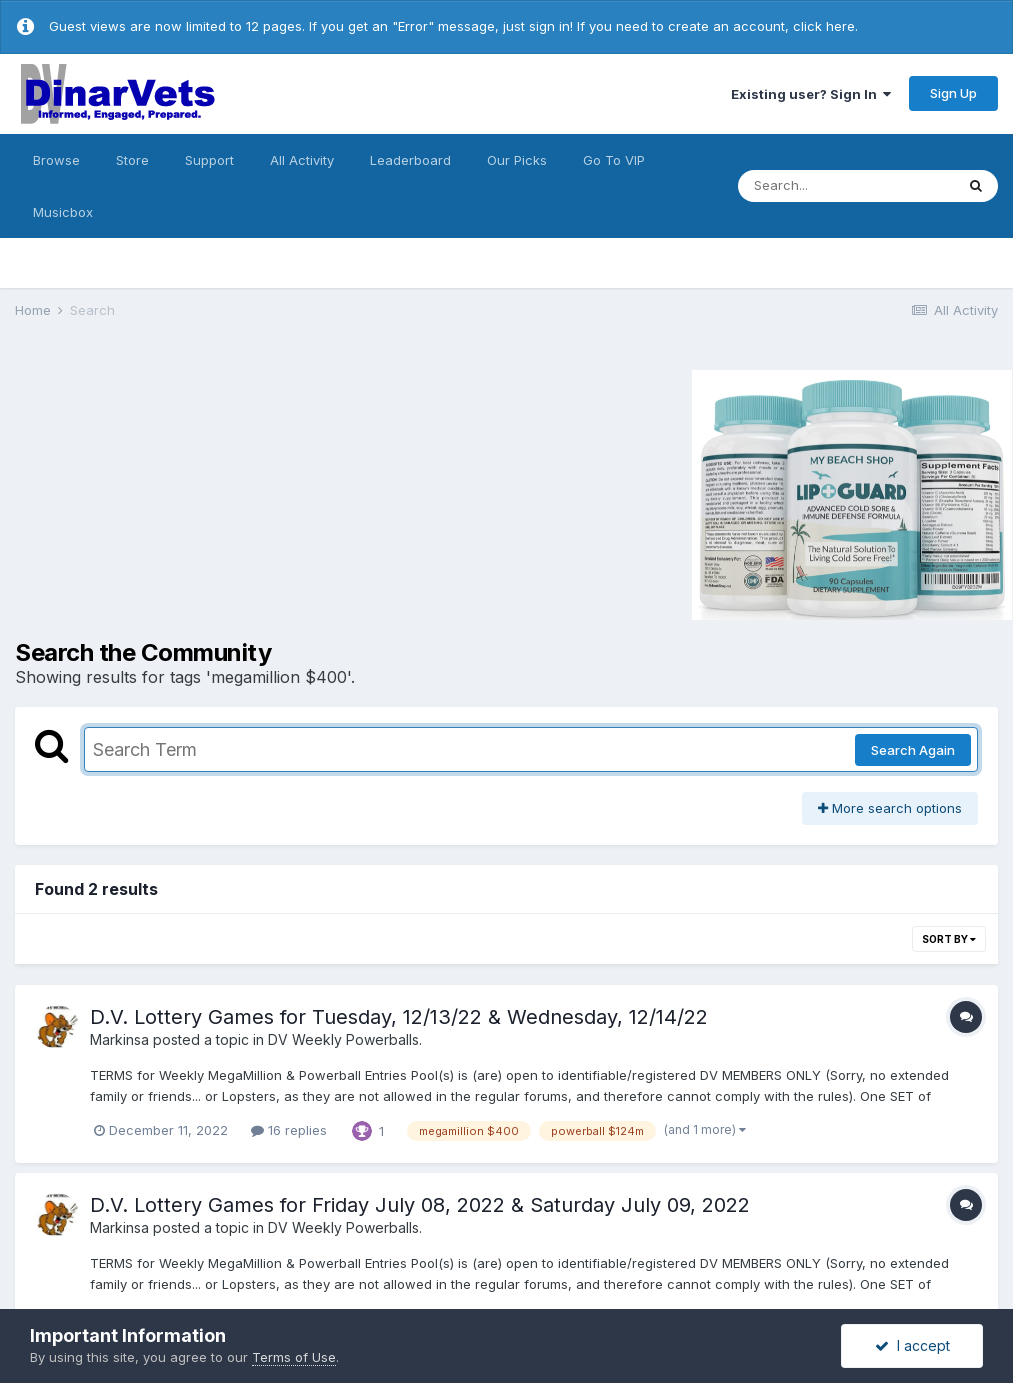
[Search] (846, 186)
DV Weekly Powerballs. (345, 1039)
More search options (890, 808)
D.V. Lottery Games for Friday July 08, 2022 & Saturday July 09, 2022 (420, 1205)
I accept (912, 1345)
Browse (56, 160)
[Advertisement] (184, 492)
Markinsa (119, 1039)
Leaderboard (410, 160)
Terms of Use (294, 1357)
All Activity (302, 160)
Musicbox (63, 212)
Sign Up (953, 93)
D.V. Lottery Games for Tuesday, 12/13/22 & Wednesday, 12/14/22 (399, 1017)
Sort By (949, 939)
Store (132, 160)
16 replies (289, 1130)
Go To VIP (614, 160)
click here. (825, 26)
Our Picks (517, 160)
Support (209, 160)
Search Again (913, 750)
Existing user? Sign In (811, 94)
